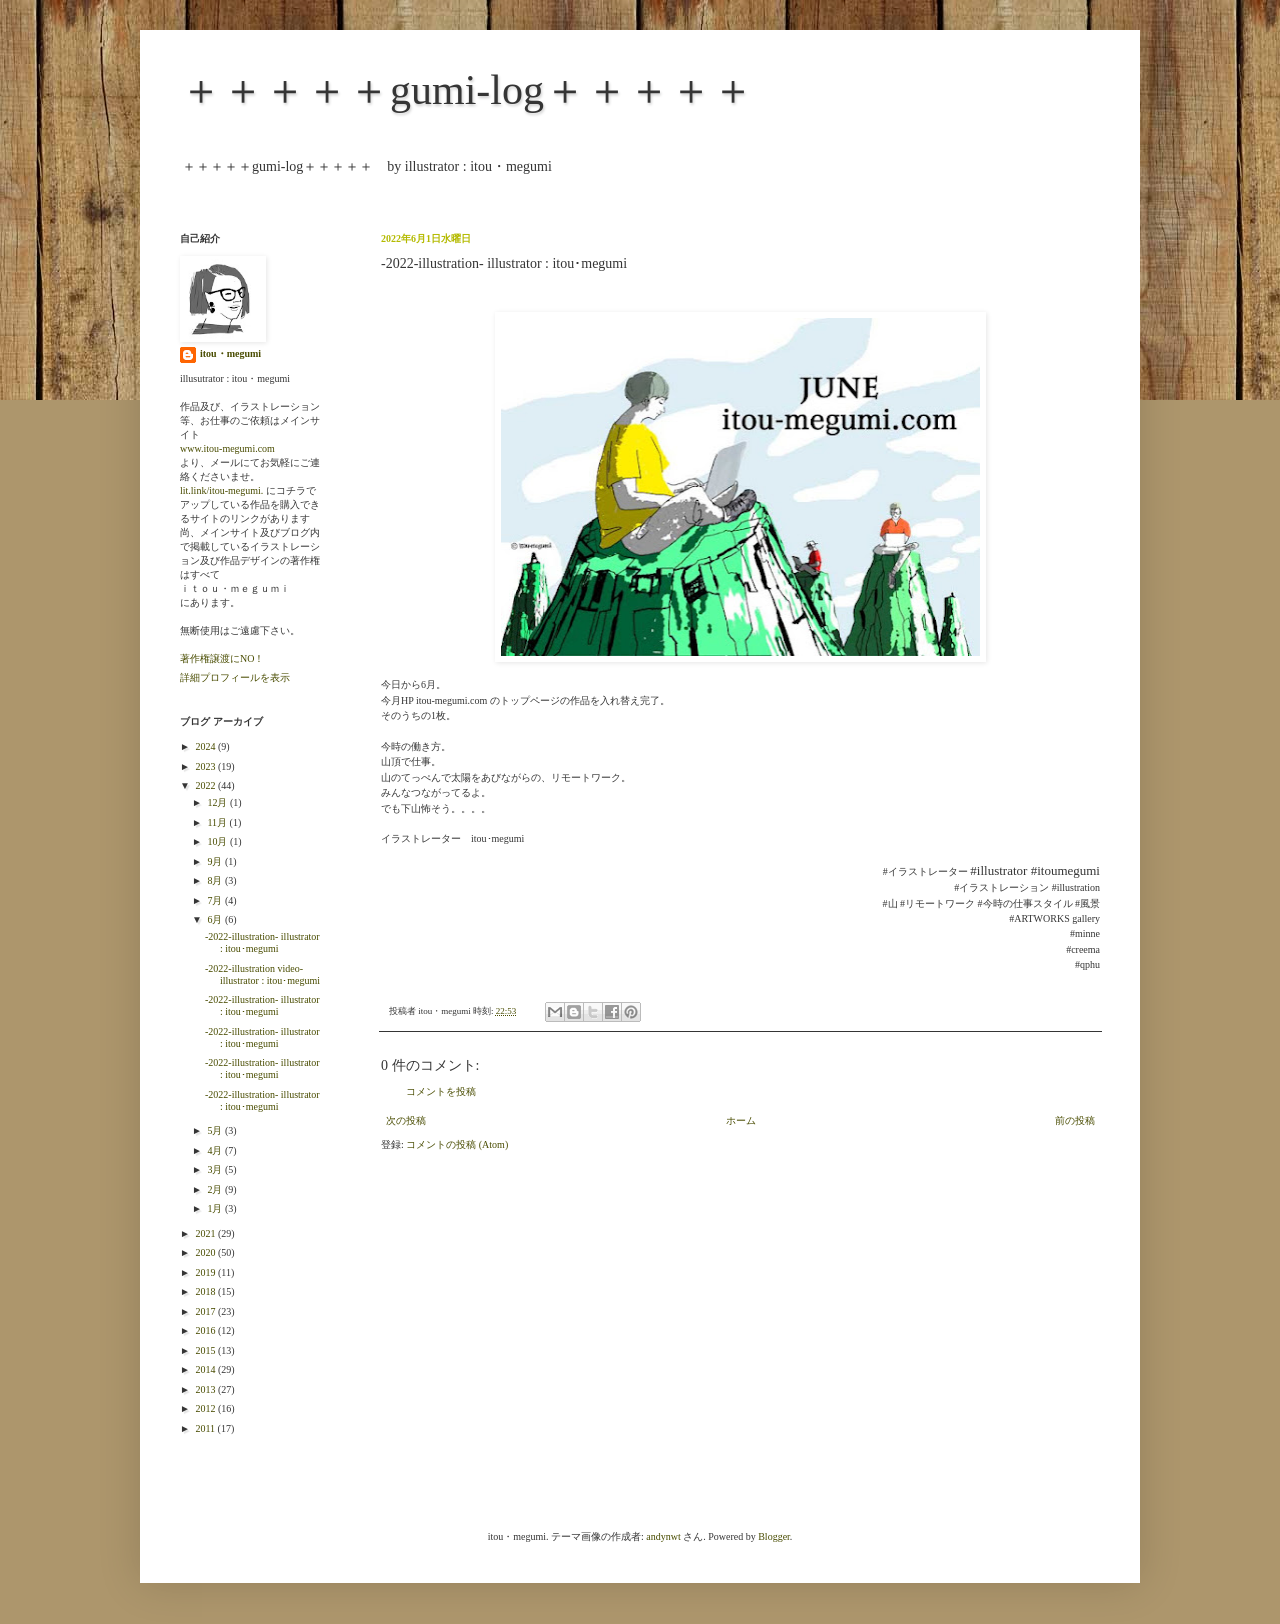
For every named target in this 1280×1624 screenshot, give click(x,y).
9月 (216, 861)
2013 (206, 1389)
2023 (206, 766)
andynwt (663, 1536)
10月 (218, 841)
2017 (206, 1311)
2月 (216, 1189)
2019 (206, 1272)
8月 (216, 880)
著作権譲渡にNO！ (222, 658)
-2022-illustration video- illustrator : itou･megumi (262, 974)
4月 (216, 1150)
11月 (218, 822)
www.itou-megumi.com (227, 448)
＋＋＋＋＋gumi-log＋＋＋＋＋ (467, 90)
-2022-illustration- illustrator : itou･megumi (262, 942)
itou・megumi (230, 353)
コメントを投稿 (441, 1091)
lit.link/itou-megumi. (221, 490)
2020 (206, 1252)
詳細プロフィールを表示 (235, 677)
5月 (216, 1130)
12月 (218, 802)
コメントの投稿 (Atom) (457, 1144)
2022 (206, 785)
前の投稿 (1075, 1120)
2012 (206, 1408)
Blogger (774, 1536)
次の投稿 (406, 1120)
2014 (206, 1369)
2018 (206, 1291)
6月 (216, 919)
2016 (206, 1330)
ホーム (741, 1120)
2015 (206, 1350)
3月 (216, 1169)
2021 (206, 1233)
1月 (216, 1208)
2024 (206, 746)
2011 (206, 1428)
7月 (216, 900)
